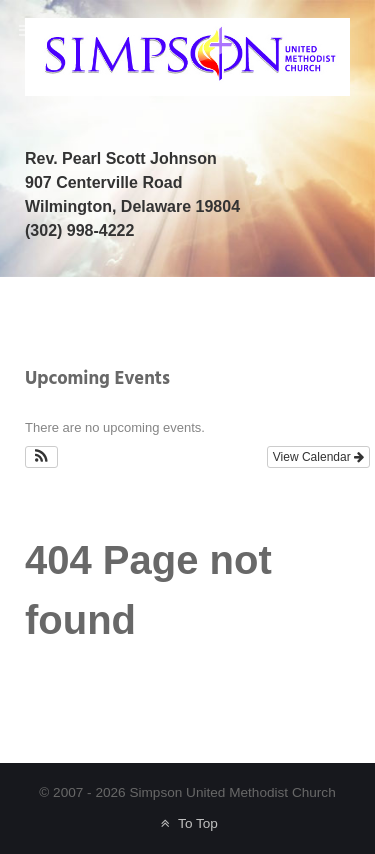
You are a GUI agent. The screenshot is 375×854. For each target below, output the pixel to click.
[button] (41, 457)
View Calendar (318, 457)
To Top (187, 823)
